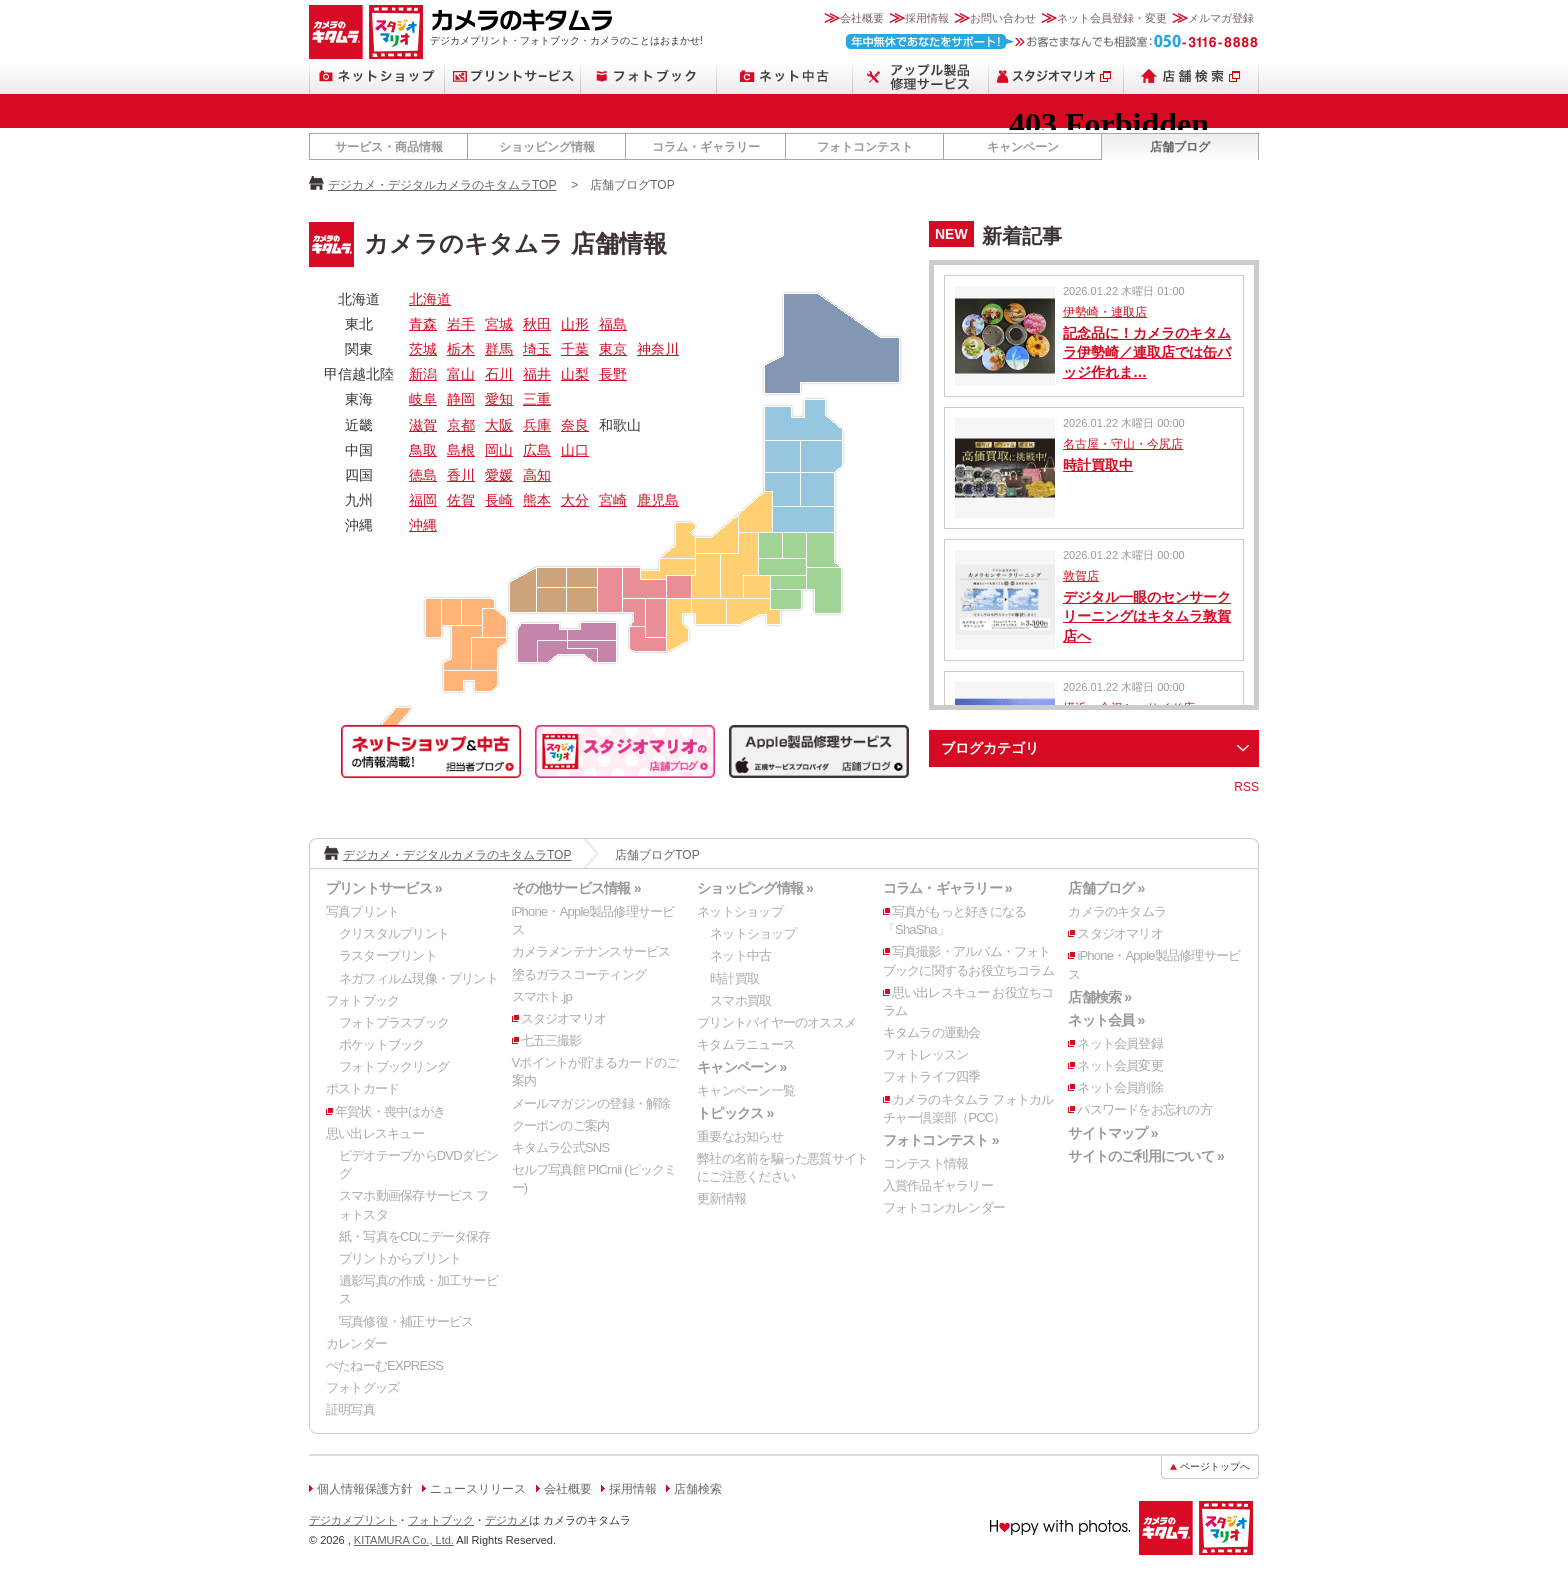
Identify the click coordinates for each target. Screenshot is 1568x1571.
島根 (461, 450)
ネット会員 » (1106, 1020)
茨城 (423, 349)
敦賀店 (1081, 576)
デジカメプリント (353, 1520)
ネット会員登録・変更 (1112, 18)
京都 (461, 425)
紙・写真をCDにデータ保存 (415, 1236)
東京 (613, 349)
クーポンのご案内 (561, 1125)
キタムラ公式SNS (561, 1147)
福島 (613, 324)
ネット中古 (785, 76)
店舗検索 (1191, 76)
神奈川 (658, 349)
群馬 (499, 349)
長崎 (499, 500)
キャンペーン (1023, 147)
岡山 (499, 450)
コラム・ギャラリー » (947, 888)
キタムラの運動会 (932, 1032)
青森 (423, 324)
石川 (499, 374)
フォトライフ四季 (932, 1076)
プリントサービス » (384, 888)
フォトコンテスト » (941, 1140)
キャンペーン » (741, 1067)
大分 (575, 500)
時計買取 (734, 978)
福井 (537, 374)
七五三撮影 (551, 1040)
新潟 (423, 374)
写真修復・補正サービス (406, 1321)
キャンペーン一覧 (746, 1090)
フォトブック (649, 76)
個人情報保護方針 (365, 1489)
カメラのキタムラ (336, 32)
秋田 (537, 324)
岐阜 (423, 399)
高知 (537, 475)
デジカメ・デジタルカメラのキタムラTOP (442, 185)
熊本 (537, 500)
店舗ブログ (1180, 147)
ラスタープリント (388, 955)
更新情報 (721, 1198)
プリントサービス (513, 76)
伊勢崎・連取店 (1105, 312)
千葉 (575, 349)
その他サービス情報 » (576, 888)
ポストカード (362, 1088)
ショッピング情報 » (755, 888)
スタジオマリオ (396, 32)
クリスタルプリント (394, 933)
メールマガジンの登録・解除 (591, 1103)
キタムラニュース (746, 1044)
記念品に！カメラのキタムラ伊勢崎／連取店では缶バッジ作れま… (1147, 352)
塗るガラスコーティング (579, 974)
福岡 (423, 500)
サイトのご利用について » (1146, 1156)
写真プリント (362, 911)
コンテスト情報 (926, 1163)
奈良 (575, 425)
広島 (537, 450)
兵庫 (537, 425)
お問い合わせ (1003, 18)
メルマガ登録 (1221, 18)
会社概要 (862, 18)
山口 (575, 450)
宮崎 (613, 500)
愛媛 (499, 475)
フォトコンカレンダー (944, 1207)
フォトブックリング (394, 1066)
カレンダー (356, 1343)
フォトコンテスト (865, 147)
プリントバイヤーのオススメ (776, 1022)
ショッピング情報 (547, 147)
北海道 (430, 299)
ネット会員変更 (1120, 1065)
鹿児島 (658, 500)
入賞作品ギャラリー (938, 1185)
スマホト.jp (542, 996)
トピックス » (735, 1113)
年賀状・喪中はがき (390, 1111)
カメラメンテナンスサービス (591, 951)
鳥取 (423, 450)
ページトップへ (1215, 1466)
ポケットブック (382, 1044)
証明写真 (350, 1409)
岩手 (461, 324)
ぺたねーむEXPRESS (384, 1365)
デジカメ (507, 1520)
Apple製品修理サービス (921, 76)
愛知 (499, 399)
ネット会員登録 (1120, 1043)
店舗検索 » (1099, 997)
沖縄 (423, 525)
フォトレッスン (926, 1054)
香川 (461, 475)
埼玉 (537, 349)
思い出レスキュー (375, 1133)
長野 (613, 374)
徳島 (423, 475)
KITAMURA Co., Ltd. (404, 1540)
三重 (537, 399)
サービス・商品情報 (389, 147)
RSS (1246, 787)
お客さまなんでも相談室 (1052, 41)
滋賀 (423, 425)
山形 (575, 324)
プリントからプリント (400, 1258)
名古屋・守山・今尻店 (1123, 444)
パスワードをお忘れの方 (1144, 1109)
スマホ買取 (740, 1000)
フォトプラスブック (394, 1022)
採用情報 (927, 18)
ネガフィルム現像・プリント (418, 978)
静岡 (461, 399)
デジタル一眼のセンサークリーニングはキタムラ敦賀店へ (1147, 616)
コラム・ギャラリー (706, 147)
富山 (461, 374)
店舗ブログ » (1106, 888)
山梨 (575, 374)
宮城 (499, 324)
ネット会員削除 (1120, 1087)
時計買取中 (1098, 465)
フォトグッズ (362, 1387)
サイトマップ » (1112, 1133)
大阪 (499, 425)
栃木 (461, 349)
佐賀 (461, 500)
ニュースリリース (478, 1489)
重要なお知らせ (740, 1136)
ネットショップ (377, 76)
